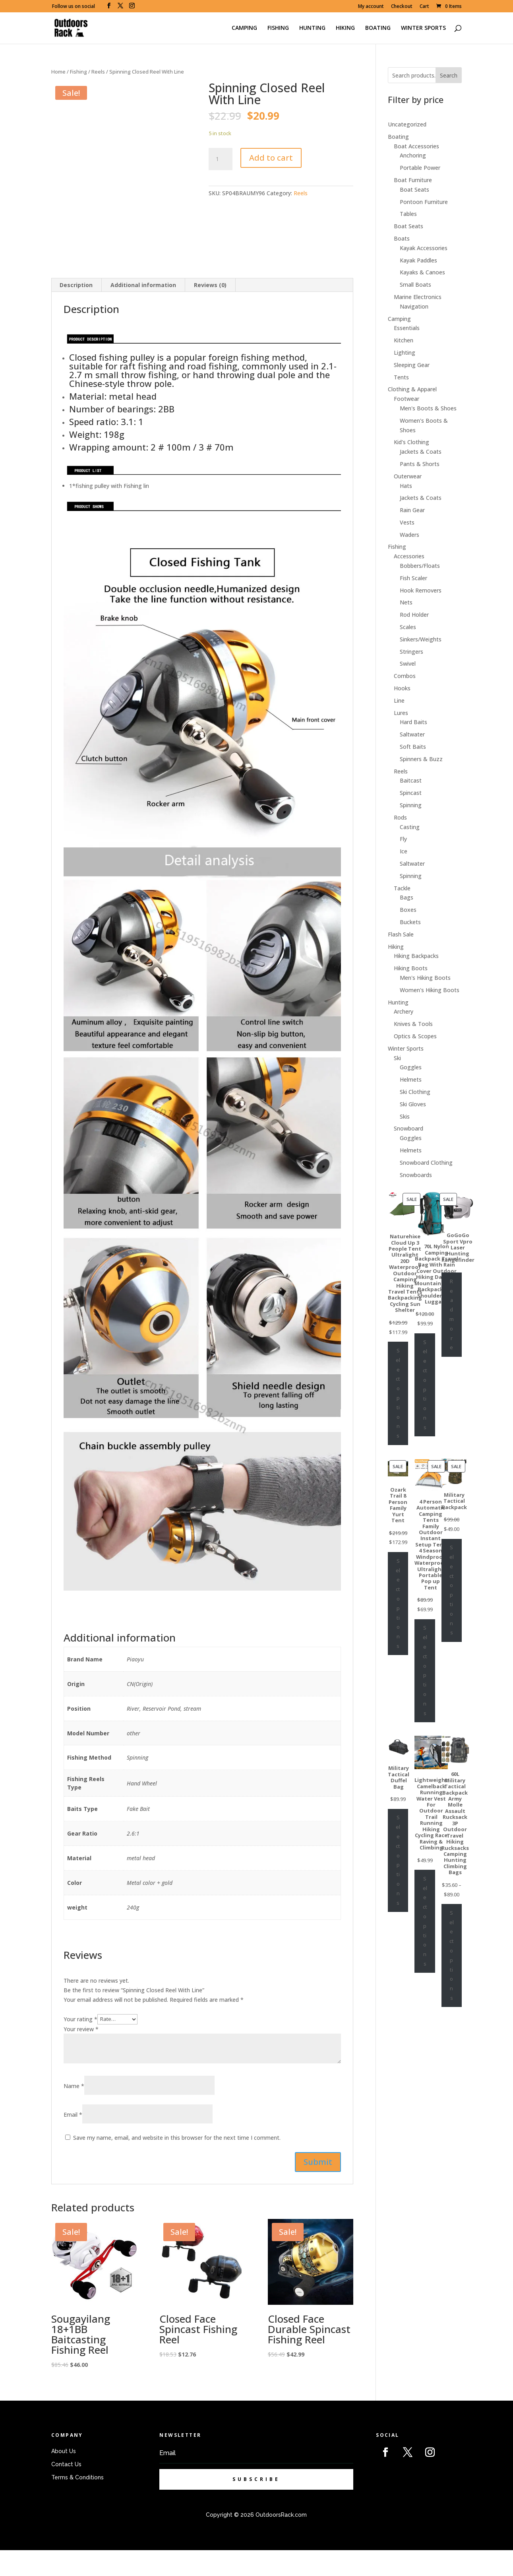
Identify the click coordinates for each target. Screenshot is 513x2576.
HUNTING (312, 28)
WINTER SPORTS (423, 28)
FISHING (278, 28)
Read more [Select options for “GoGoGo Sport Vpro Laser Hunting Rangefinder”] (451, 1314)
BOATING (378, 28)
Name (74, 2112)
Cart (424, 7)
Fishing (78, 71)
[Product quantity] (220, 159)
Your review (81, 2054)
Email (73, 2140)
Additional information (143, 310)
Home (58, 71)
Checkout (401, 7)
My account (371, 7)
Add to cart (271, 157)
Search (448, 75)
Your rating (80, 2044)
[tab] (76, 310)
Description (76, 310)
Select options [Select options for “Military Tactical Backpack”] (451, 1590)
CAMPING (244, 28)
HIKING (345, 28)
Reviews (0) (210, 310)
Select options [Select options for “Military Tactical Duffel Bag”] (398, 1860)
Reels (98, 71)
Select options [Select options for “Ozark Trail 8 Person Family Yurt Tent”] (398, 1603)
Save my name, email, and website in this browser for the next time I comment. (177, 2163)
